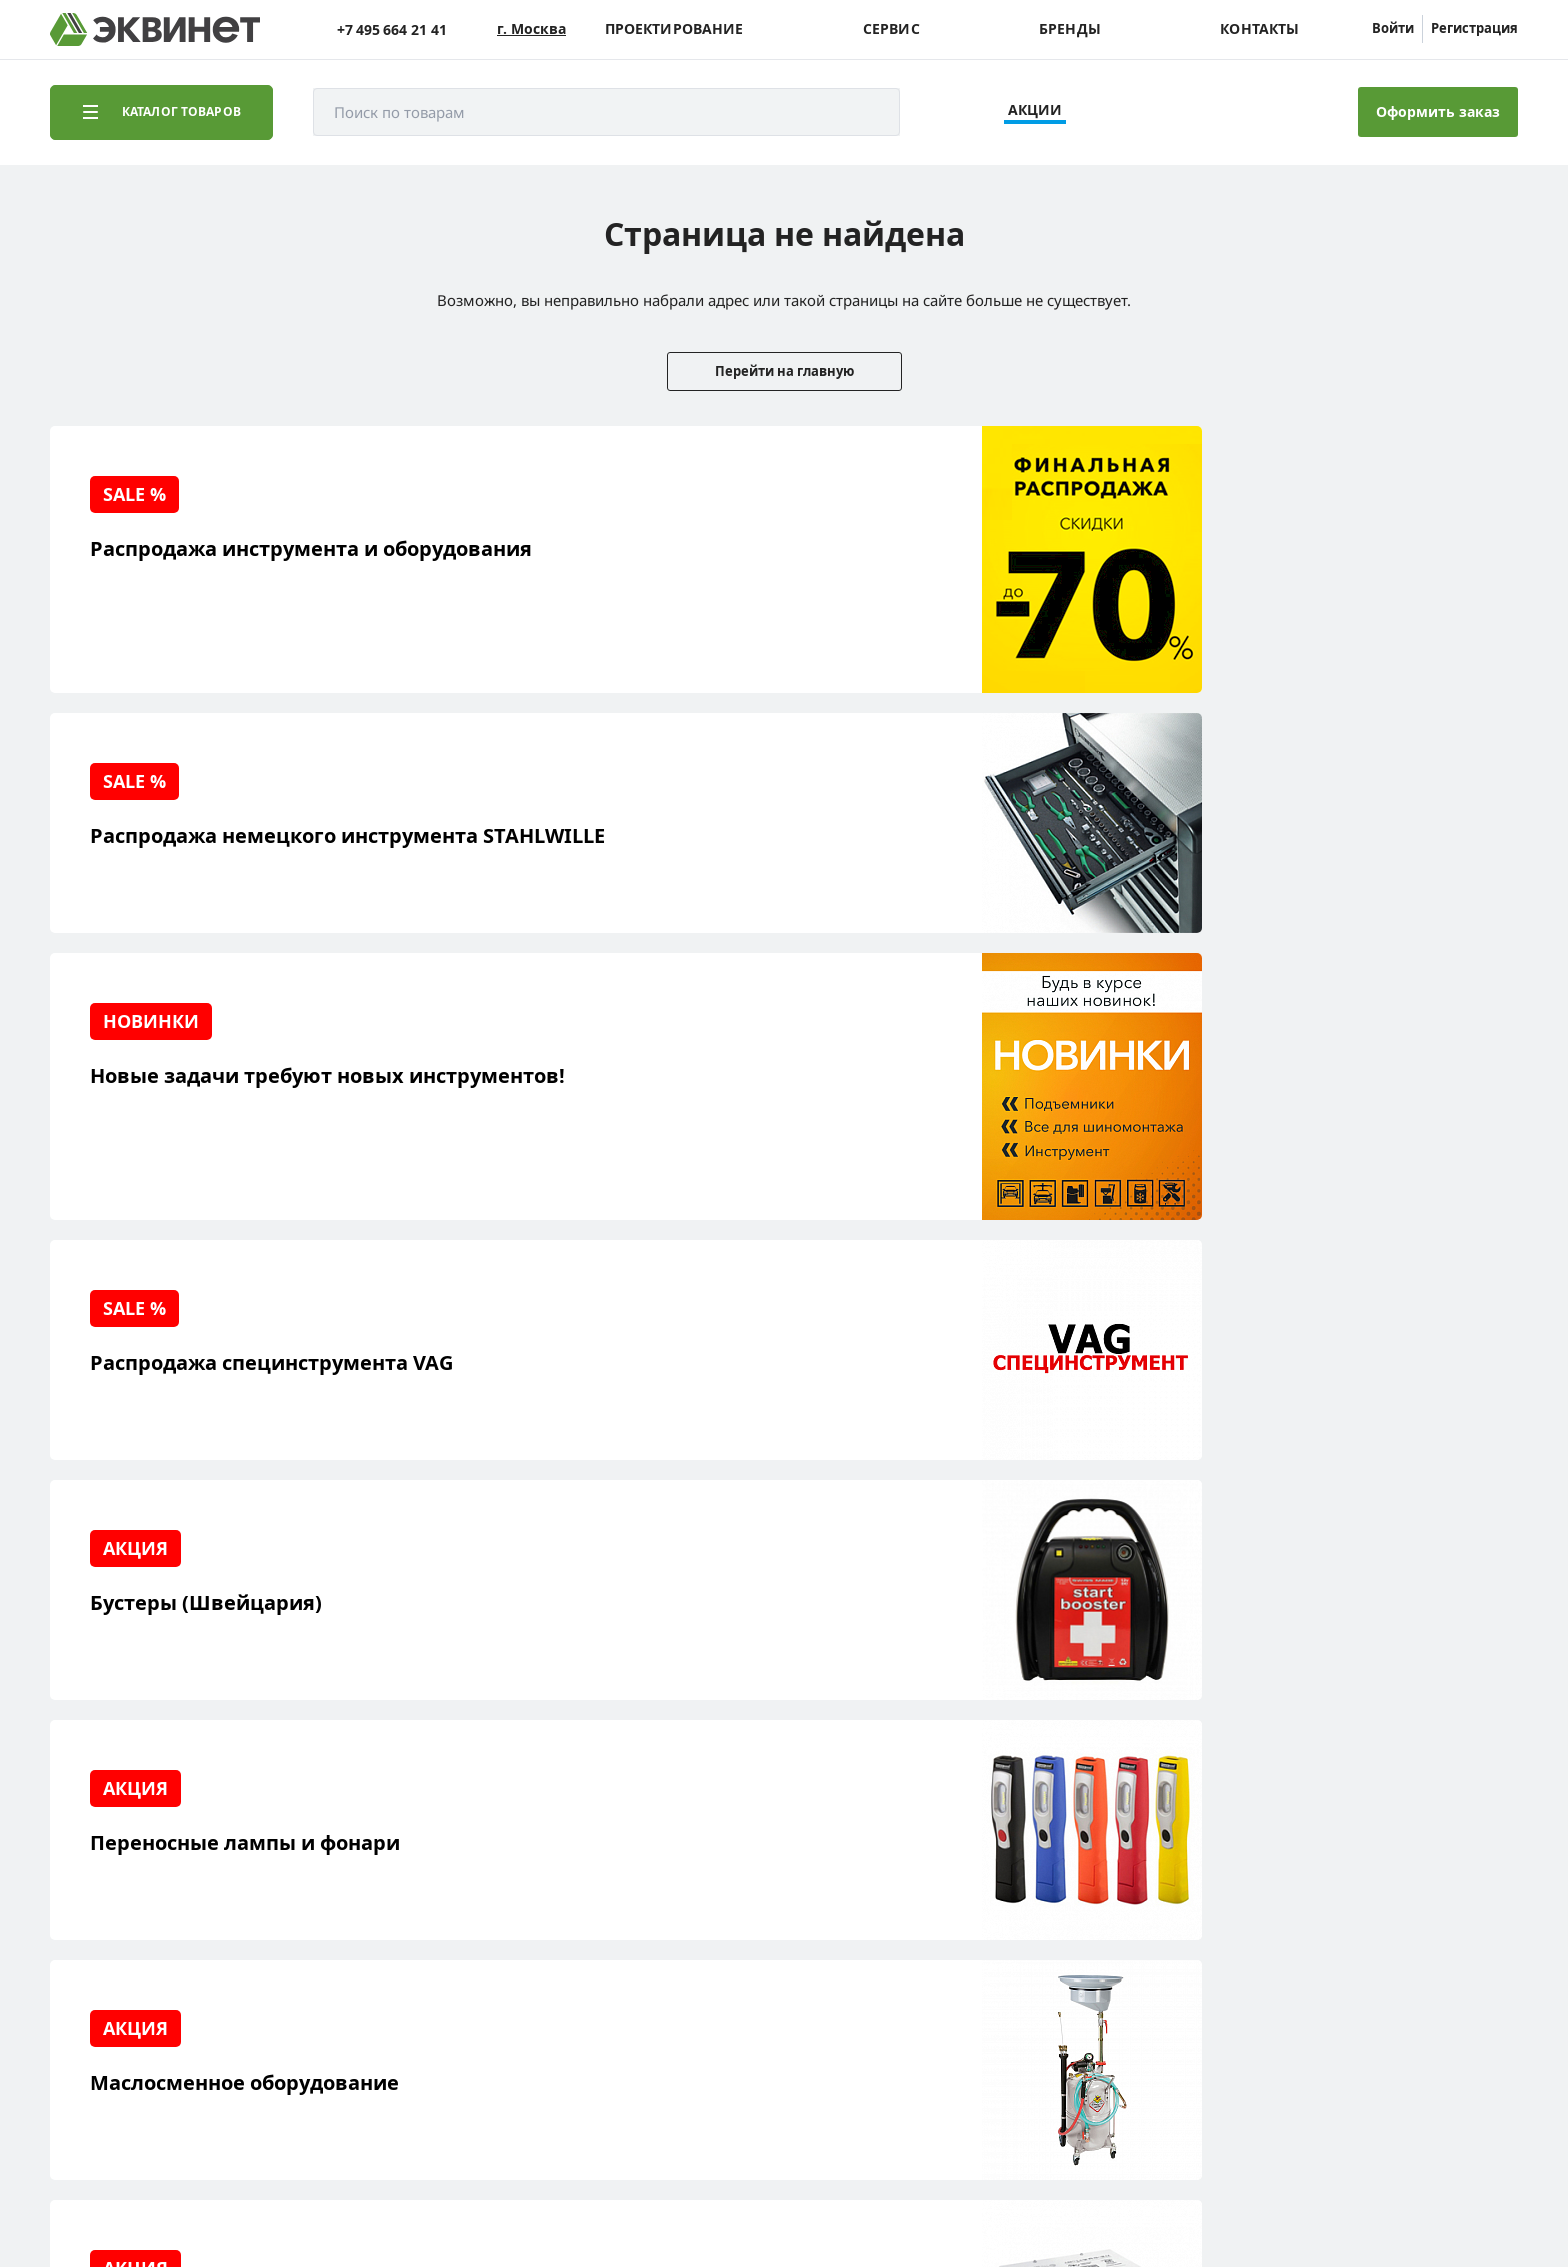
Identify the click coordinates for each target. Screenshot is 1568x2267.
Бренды (1070, 29)
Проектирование (674, 29)
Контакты (1259, 29)
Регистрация (1474, 28)
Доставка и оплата (143, 2006)
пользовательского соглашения (553, 2191)
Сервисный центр (142, 1913)
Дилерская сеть (320, 1944)
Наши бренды (129, 1975)
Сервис (891, 29)
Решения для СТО (142, 1882)
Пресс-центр (310, 1882)
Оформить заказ (1438, 111)
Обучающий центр (145, 1944)
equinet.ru (505, 2098)
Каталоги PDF (312, 1913)
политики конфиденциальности (337, 2191)
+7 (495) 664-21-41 (1432, 1880)
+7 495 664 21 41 (392, 29)
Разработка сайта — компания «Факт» (1372, 2106)
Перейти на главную (784, 371)
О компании (308, 1851)
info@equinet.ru (1438, 1855)
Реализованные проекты (165, 1851)
